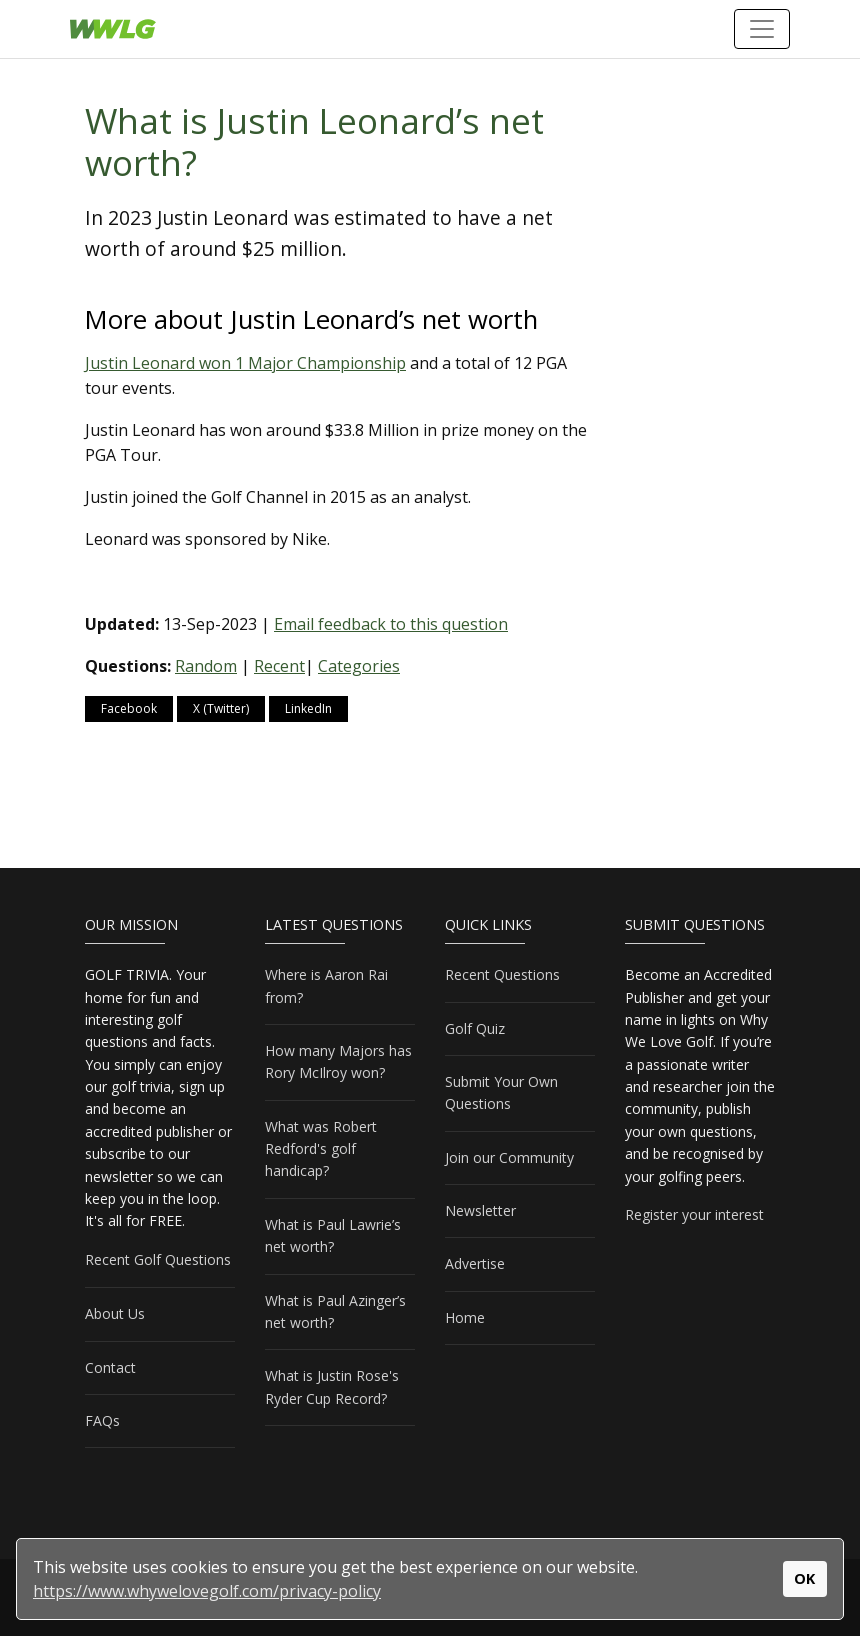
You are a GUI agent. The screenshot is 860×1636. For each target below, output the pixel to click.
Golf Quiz (475, 1028)
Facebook (129, 708)
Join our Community (509, 1157)
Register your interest (694, 1214)
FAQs (102, 1420)
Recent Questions (502, 974)
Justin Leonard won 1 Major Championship (245, 363)
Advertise (475, 1263)
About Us (115, 1313)
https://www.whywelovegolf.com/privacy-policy (207, 1591)
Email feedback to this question (391, 624)
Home (465, 1317)
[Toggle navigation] (762, 29)
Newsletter (480, 1210)
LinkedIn (308, 708)
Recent (279, 666)
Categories (359, 666)
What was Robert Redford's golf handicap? (321, 1149)
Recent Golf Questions (158, 1259)
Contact (110, 1367)
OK (804, 1578)
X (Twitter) (221, 708)
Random (206, 666)
